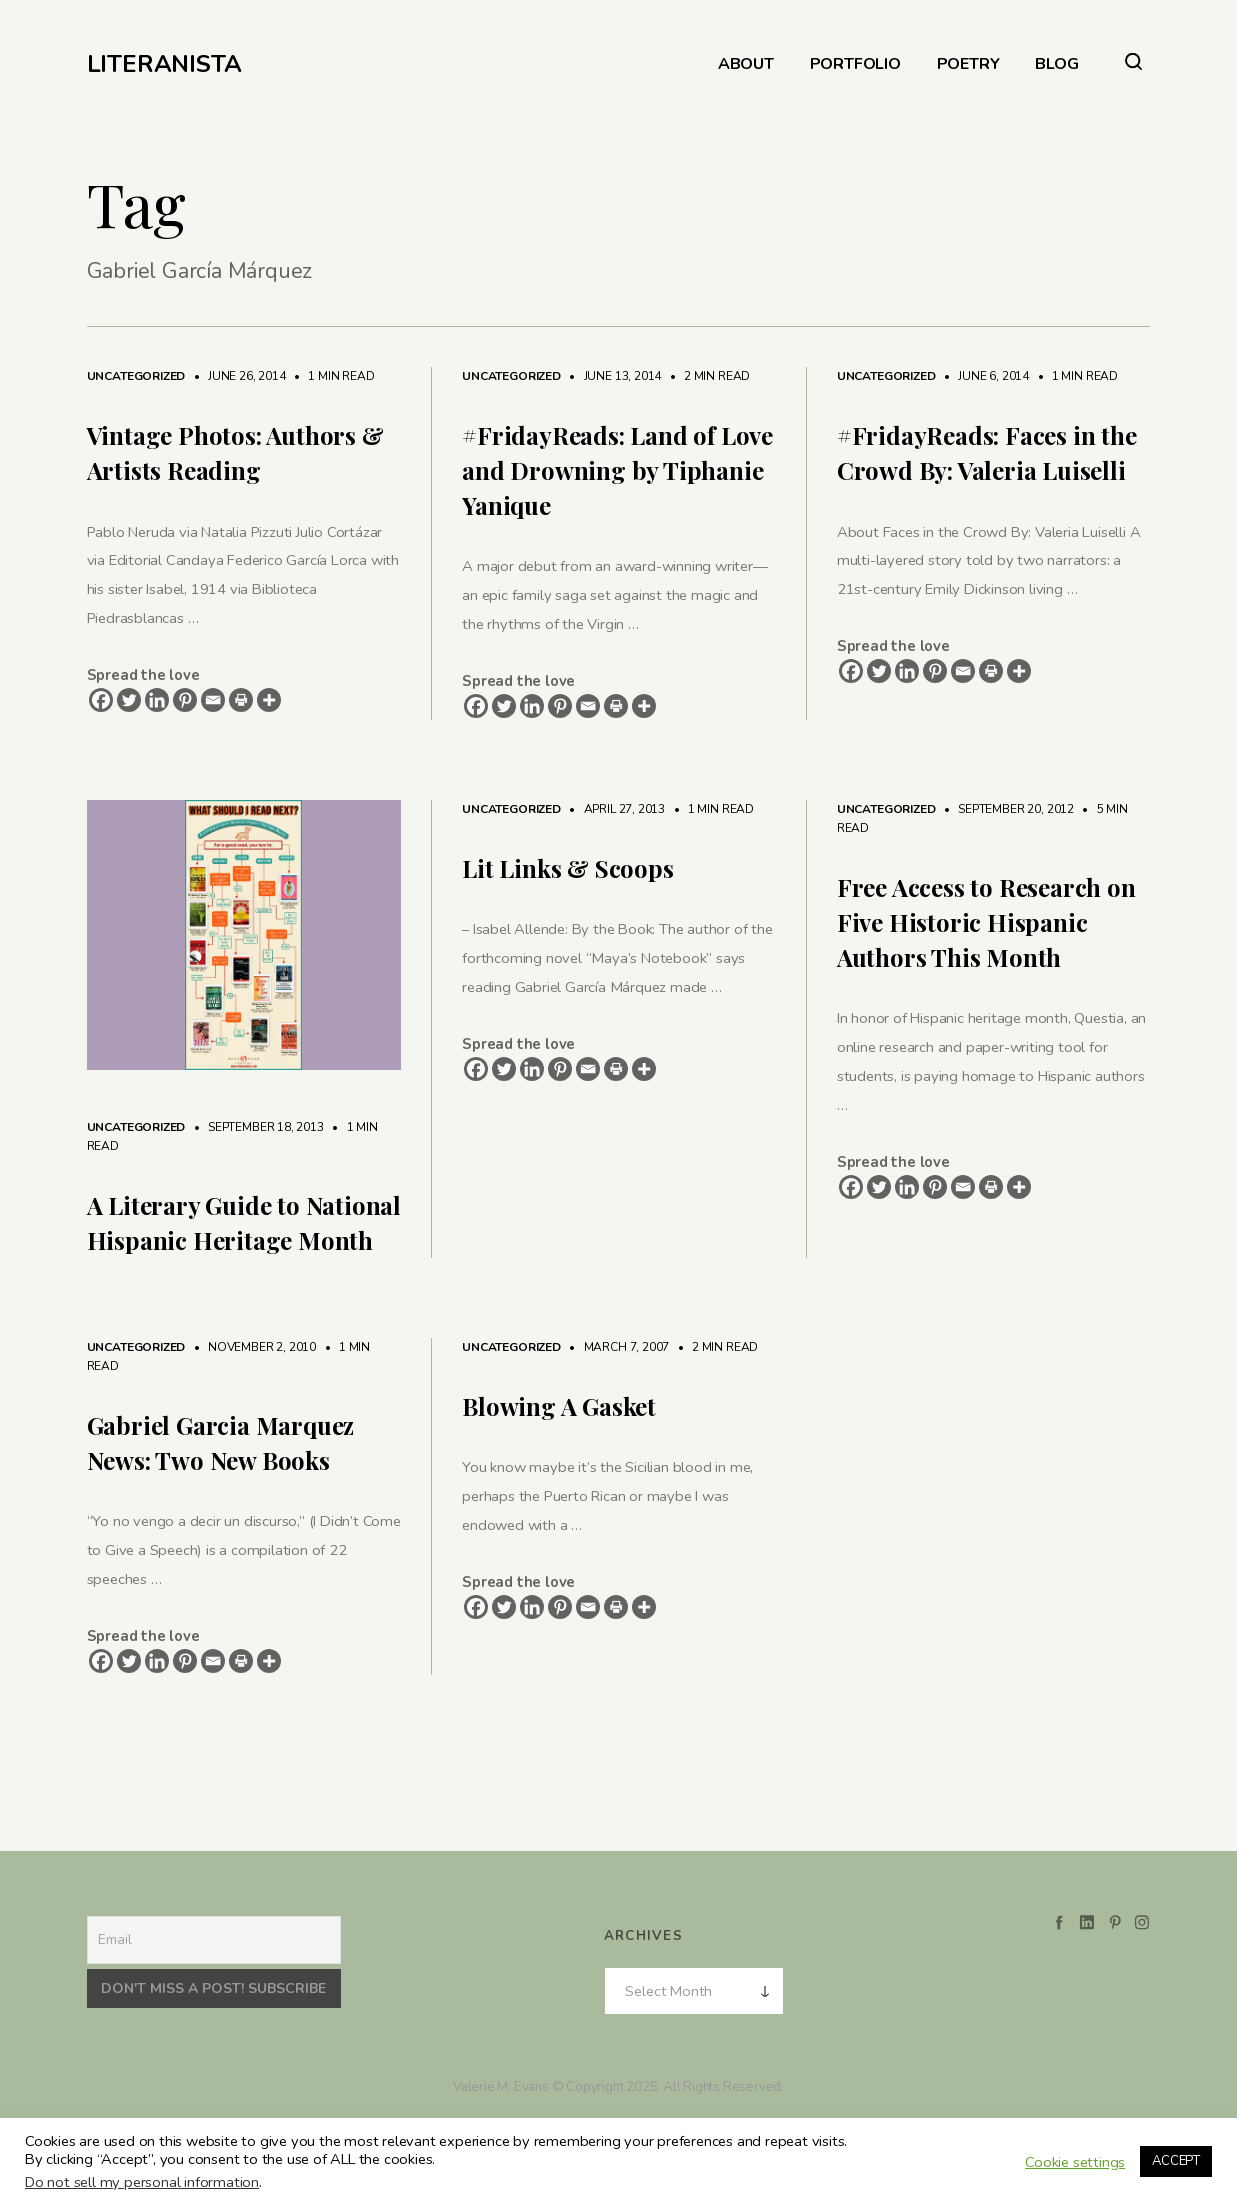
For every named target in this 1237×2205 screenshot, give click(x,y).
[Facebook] (101, 700)
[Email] (213, 700)
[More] (269, 700)
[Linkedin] (157, 700)
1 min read (332, 376)
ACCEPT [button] (1176, 2161)
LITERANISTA (164, 64)
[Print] (241, 700)
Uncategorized (136, 376)
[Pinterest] (185, 700)
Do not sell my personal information (142, 2182)
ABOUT (746, 64)
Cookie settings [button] (1075, 2162)
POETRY (968, 64)
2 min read (707, 376)
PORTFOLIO (855, 64)
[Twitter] (129, 700)
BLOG (1056, 64)
